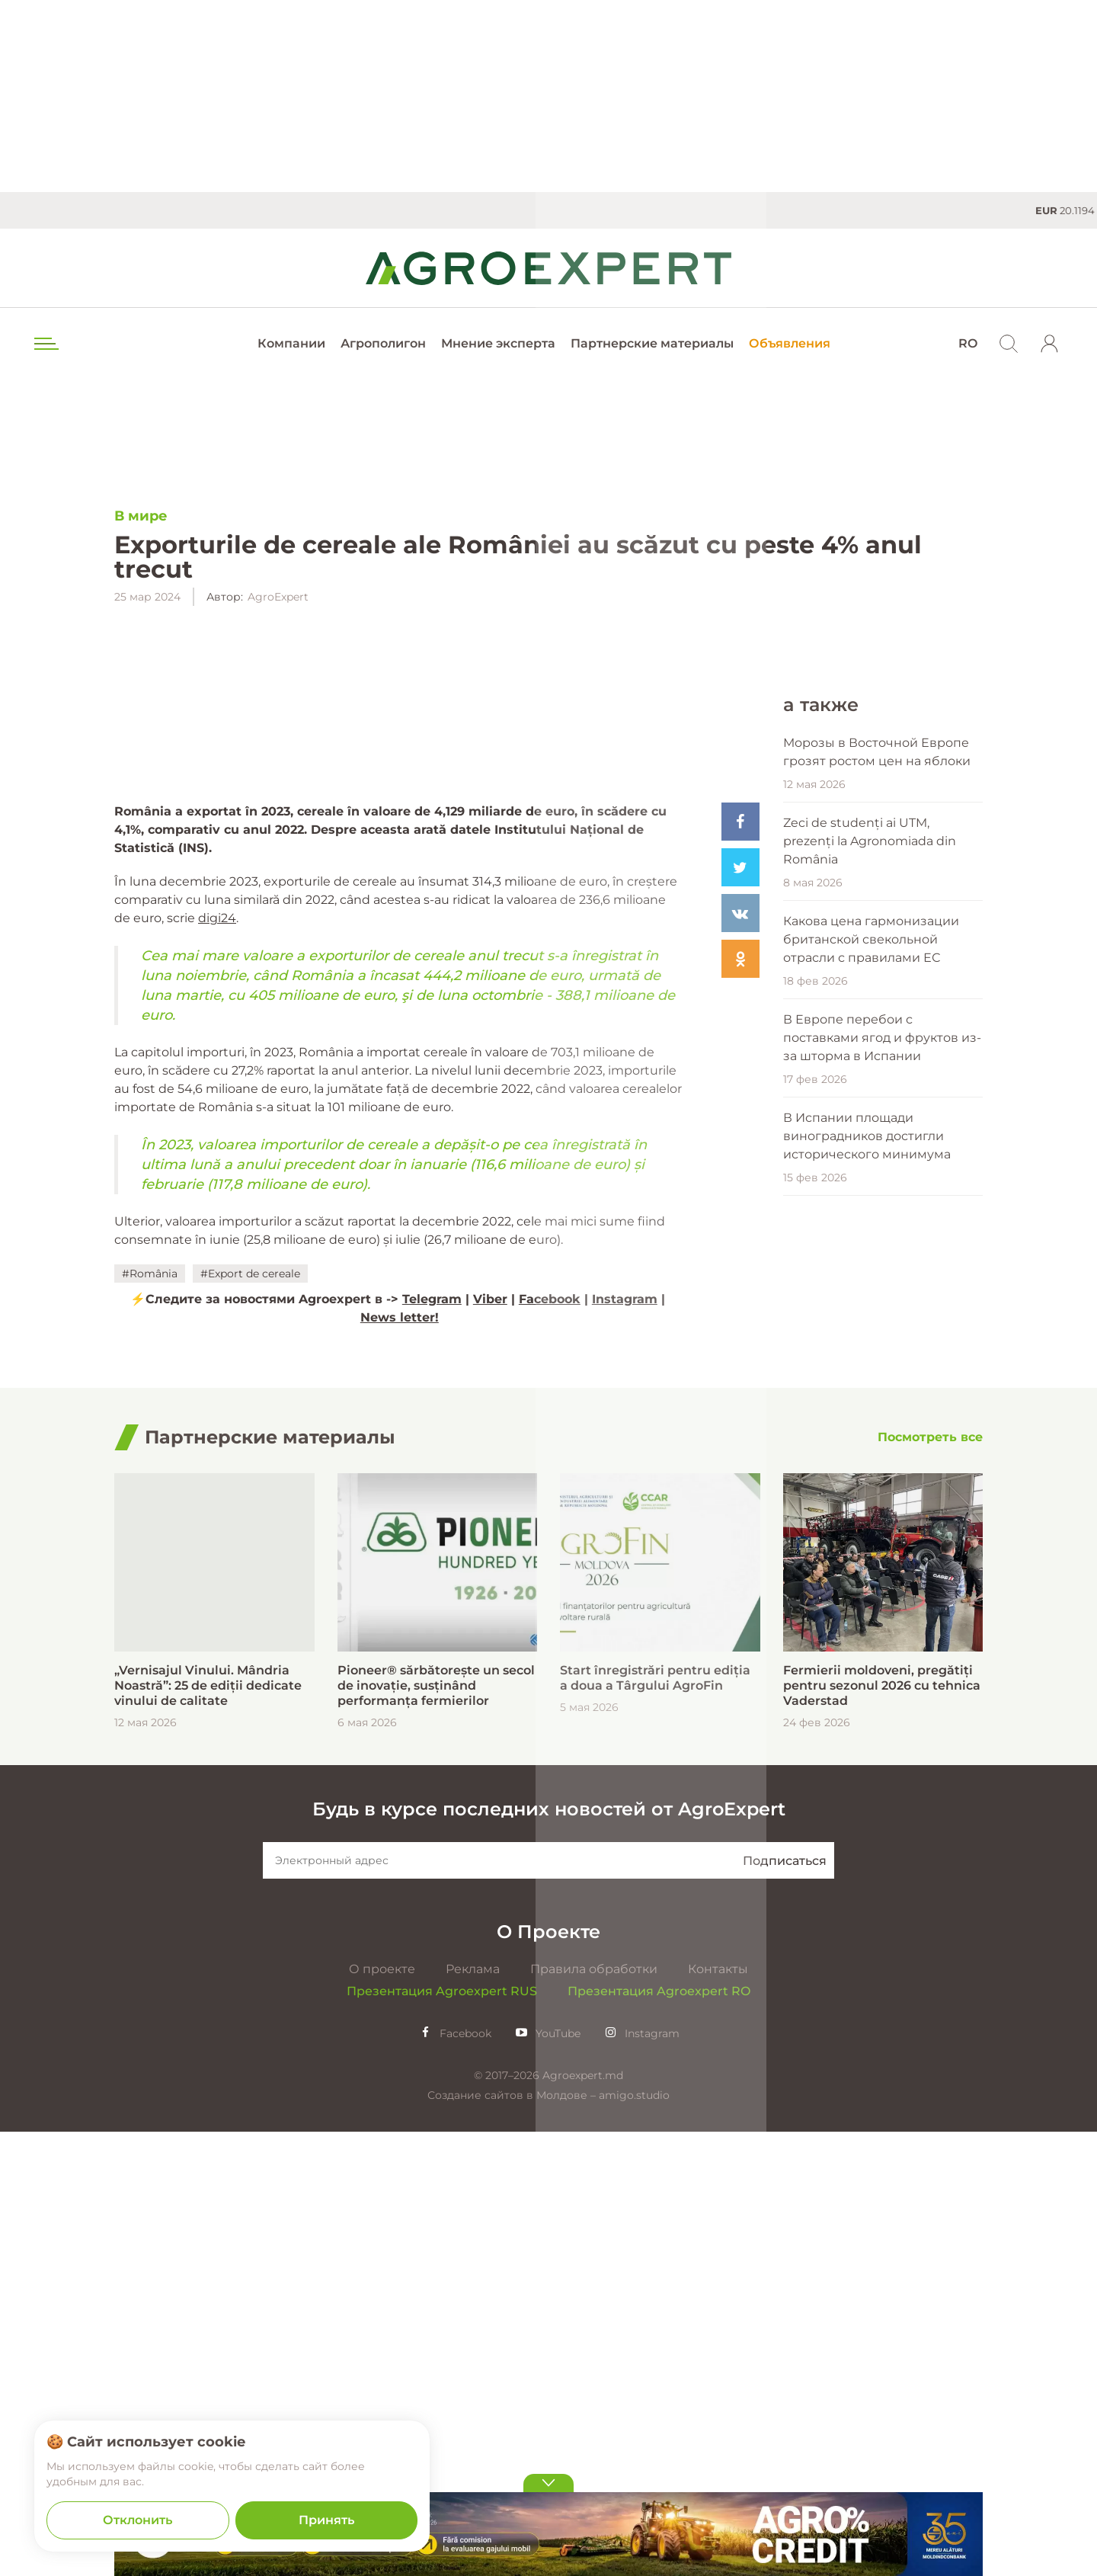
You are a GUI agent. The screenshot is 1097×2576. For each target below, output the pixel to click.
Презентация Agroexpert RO (659, 2435)
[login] (1050, 344)
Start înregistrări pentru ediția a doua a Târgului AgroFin (655, 2122)
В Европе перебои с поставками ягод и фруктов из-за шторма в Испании (882, 1538)
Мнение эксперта (498, 343)
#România (150, 1636)
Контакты (718, 2413)
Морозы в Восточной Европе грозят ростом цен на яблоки (877, 1252)
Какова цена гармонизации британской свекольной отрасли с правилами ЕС (871, 1440)
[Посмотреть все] (930, 1881)
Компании (291, 343)
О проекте (382, 2413)
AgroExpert (278, 597)
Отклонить (137, 2520)
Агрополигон (383, 343)
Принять (326, 2520)
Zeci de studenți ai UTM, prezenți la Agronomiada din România (869, 1341)
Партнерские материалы (652, 343)
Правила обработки (593, 2413)
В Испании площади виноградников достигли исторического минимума (867, 1636)
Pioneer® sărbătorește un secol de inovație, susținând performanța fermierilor (436, 2129)
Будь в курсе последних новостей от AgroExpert (548, 2253)
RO (967, 343)
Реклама (473, 2413)
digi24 (217, 1281)
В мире (141, 516)
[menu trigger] (45, 343)
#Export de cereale (250, 1636)
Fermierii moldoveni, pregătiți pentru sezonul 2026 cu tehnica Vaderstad (881, 2129)
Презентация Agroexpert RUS (442, 2435)
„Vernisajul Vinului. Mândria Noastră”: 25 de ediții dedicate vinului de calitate (208, 2129)
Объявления (789, 343)
